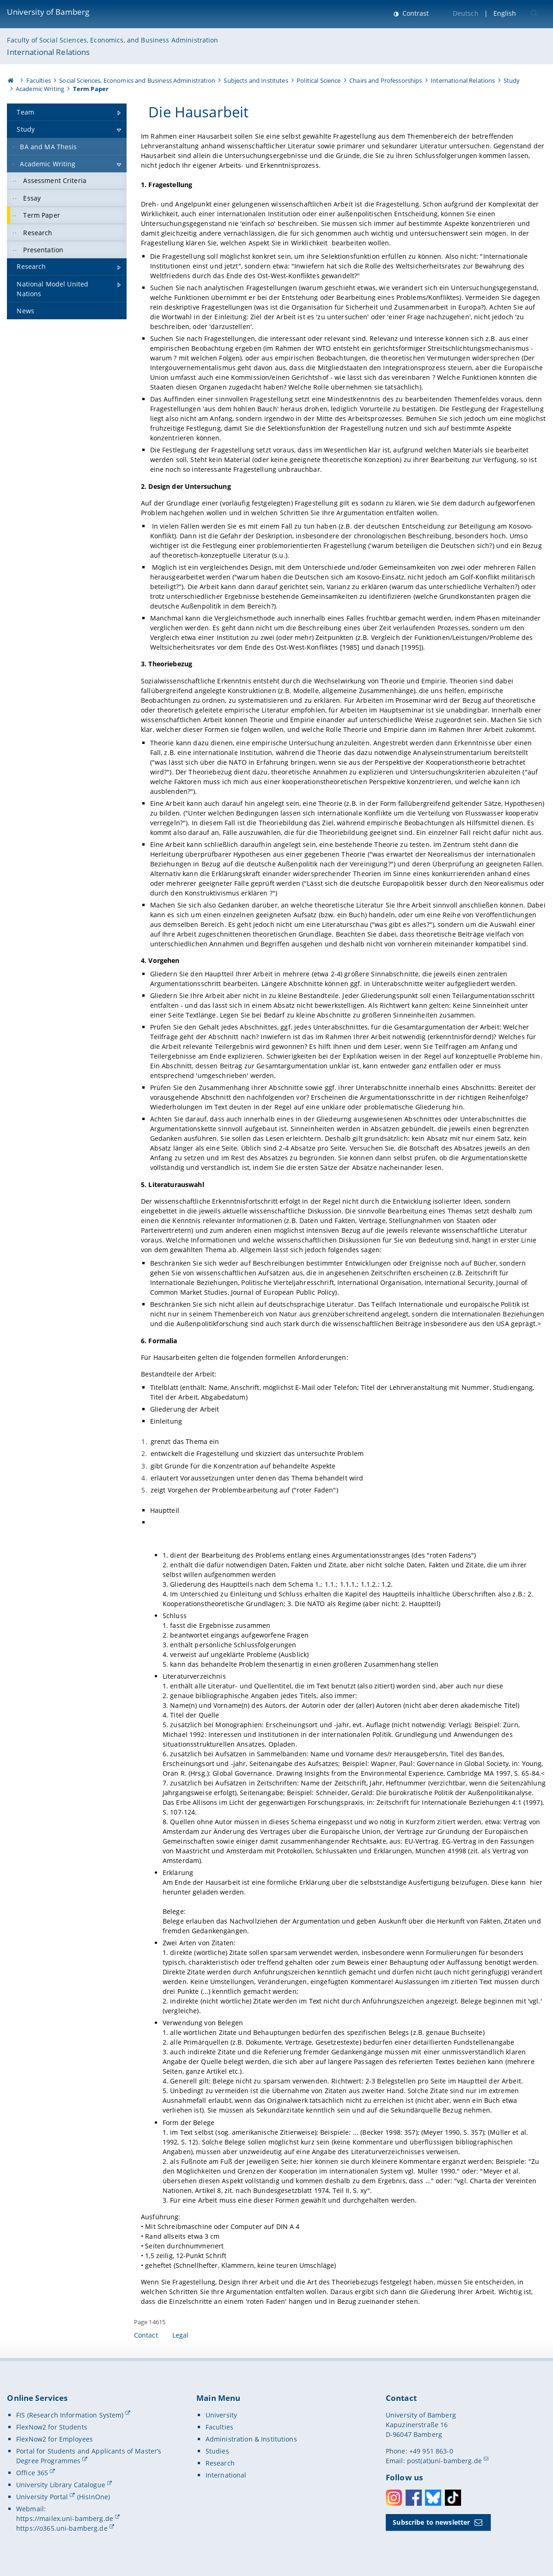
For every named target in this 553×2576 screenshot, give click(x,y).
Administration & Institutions (251, 2439)
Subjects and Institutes (256, 80)
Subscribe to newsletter (431, 2522)
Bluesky (433, 2498)
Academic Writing (40, 89)
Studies (217, 2451)
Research (220, 2463)
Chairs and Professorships (385, 80)
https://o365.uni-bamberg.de (62, 2528)
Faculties (38, 80)
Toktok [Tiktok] (453, 2498)
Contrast (415, 13)
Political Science (318, 80)
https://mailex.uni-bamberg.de (64, 2518)
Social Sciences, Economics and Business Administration (137, 80)
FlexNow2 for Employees (54, 2439)
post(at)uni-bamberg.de (444, 2460)
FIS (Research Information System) (70, 2415)
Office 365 (32, 2472)
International (226, 2475)
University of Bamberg (48, 11)
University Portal (42, 2496)
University (221, 2415)
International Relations (48, 52)
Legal (180, 2335)
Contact (146, 2335)
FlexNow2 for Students (51, 2427)
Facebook (414, 2498)
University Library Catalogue (60, 2484)
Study (512, 80)
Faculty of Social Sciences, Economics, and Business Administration (112, 40)
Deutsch (466, 13)
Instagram (394, 2498)
